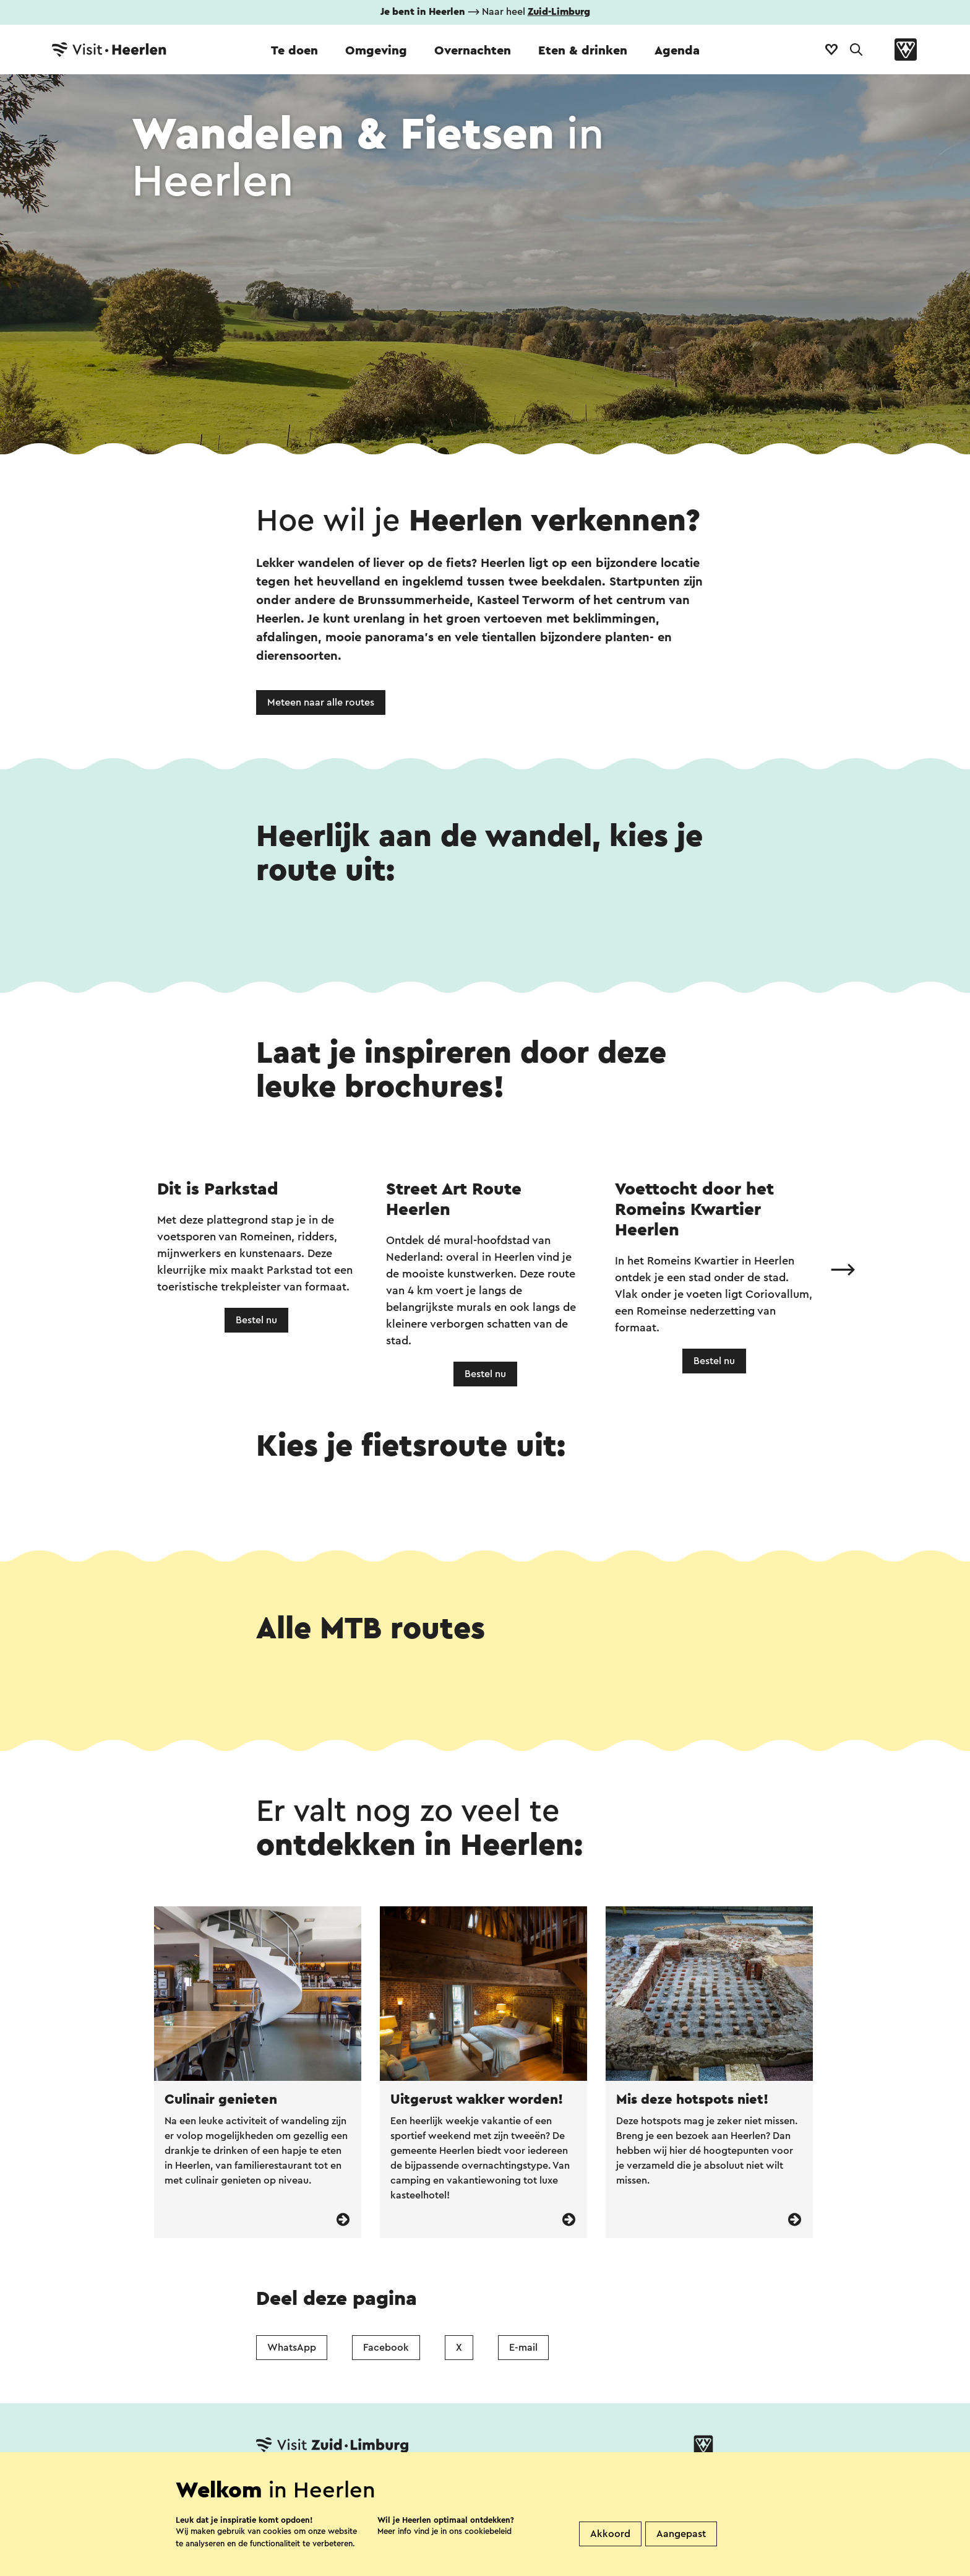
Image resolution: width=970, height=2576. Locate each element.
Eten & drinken (582, 51)
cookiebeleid (488, 2531)
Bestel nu (256, 1320)
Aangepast (681, 2534)
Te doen (294, 51)
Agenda (677, 51)
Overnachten (472, 51)
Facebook (386, 2348)
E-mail (523, 2348)
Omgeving (376, 51)
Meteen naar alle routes (320, 702)
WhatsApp (291, 2348)
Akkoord (610, 2534)
